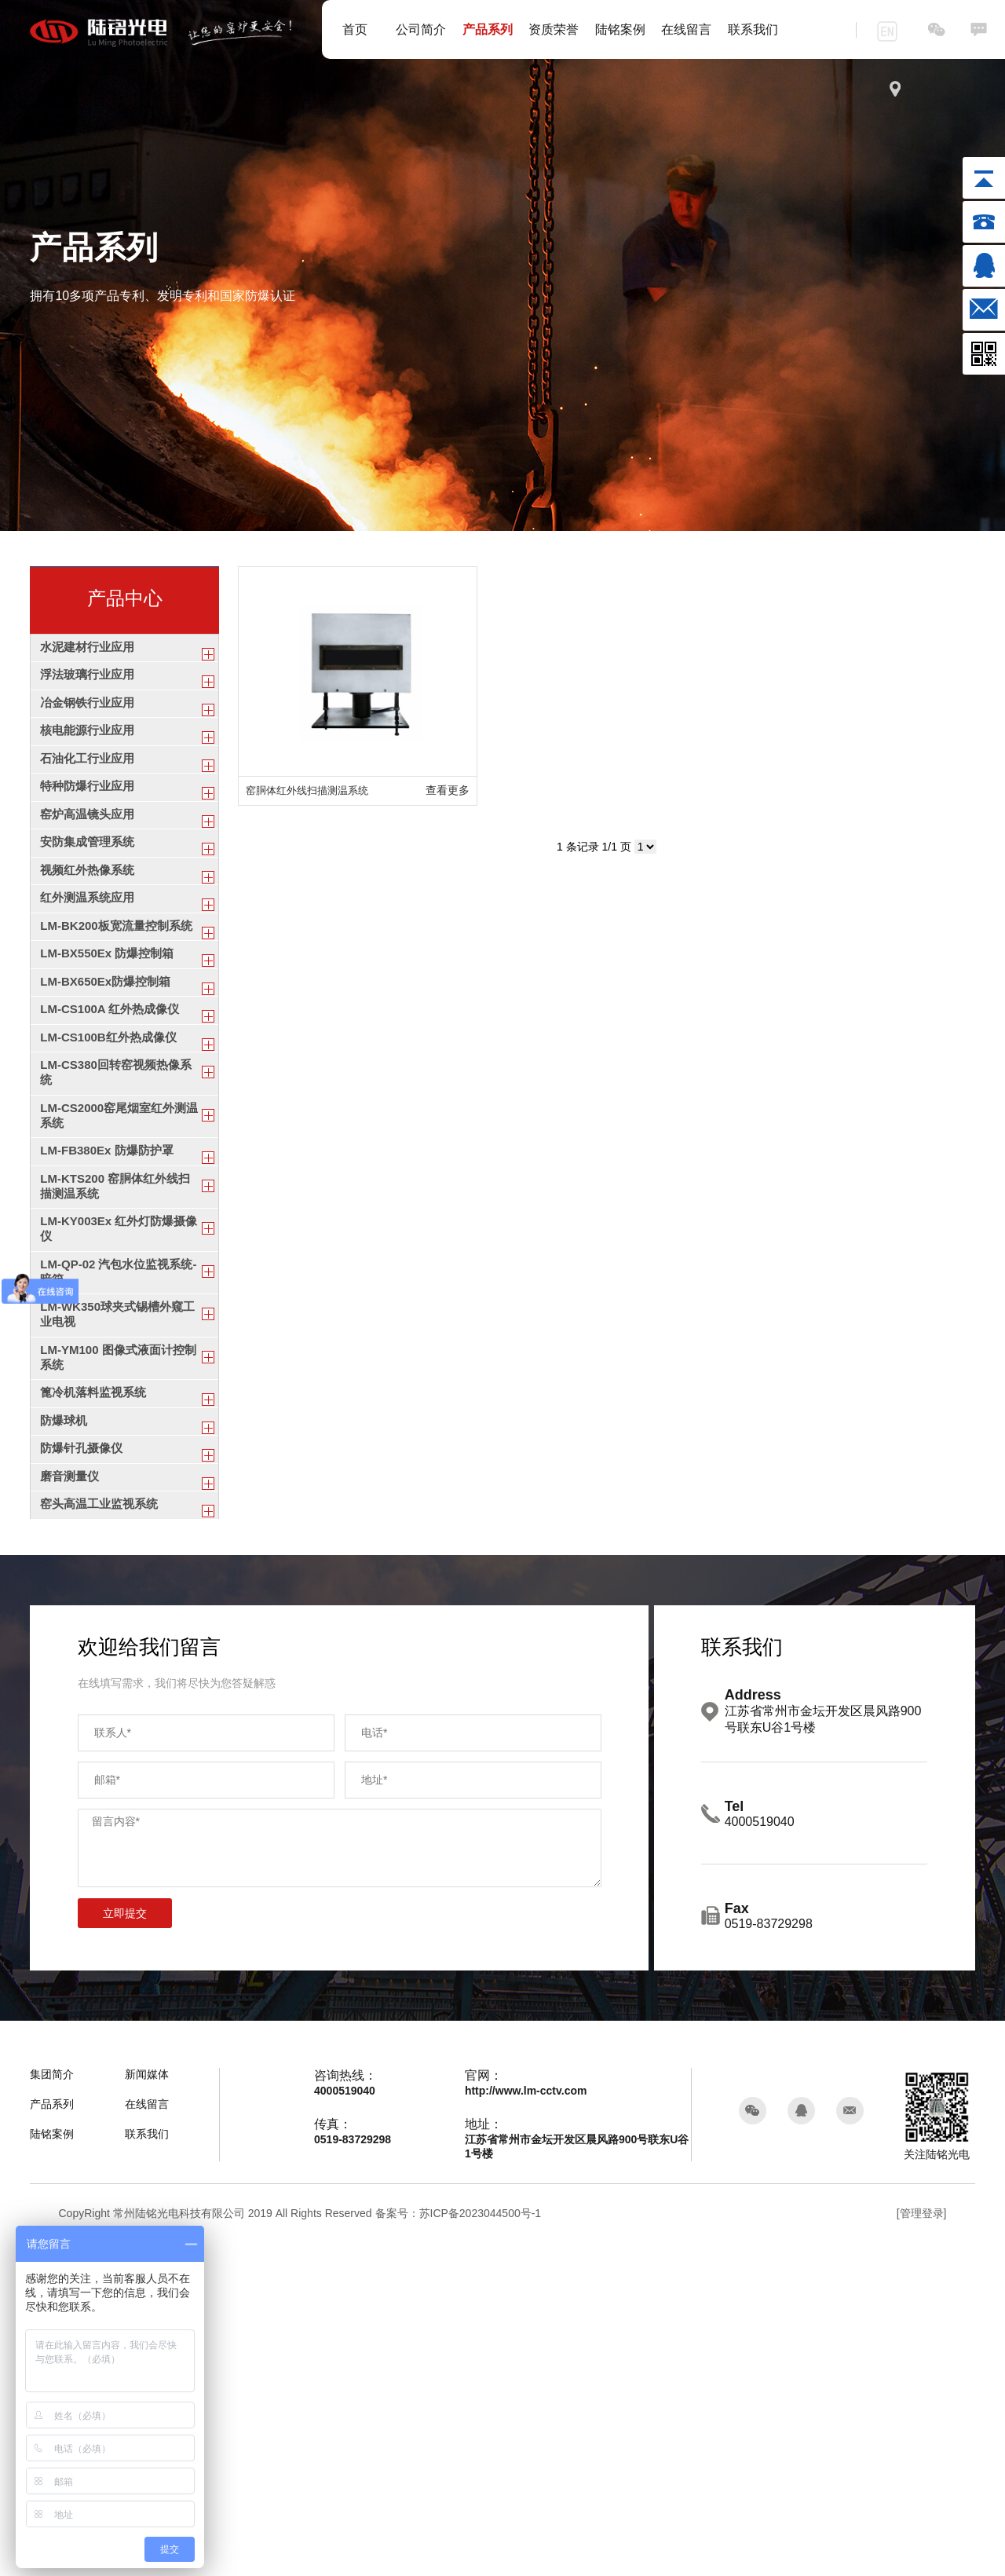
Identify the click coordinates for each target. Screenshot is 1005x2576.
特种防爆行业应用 (90, 845)
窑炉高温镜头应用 (90, 884)
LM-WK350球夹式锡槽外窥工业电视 (116, 1574)
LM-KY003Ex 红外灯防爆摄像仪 (117, 1463)
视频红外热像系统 (90, 961)
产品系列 (487, 29)
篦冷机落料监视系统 (96, 1675)
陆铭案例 (620, 29)
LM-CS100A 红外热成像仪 (114, 1172)
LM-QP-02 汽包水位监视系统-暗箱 (115, 1518)
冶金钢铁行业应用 (90, 729)
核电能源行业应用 (90, 767)
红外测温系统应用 (90, 1001)
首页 (354, 29)
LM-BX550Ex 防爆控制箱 (111, 1094)
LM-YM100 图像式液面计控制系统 (117, 1629)
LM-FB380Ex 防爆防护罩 (110, 1360)
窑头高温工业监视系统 (103, 1831)
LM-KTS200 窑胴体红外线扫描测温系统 (120, 1407)
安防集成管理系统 (90, 923)
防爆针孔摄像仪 (84, 1753)
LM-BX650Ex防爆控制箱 (109, 1133)
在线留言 (686, 29)
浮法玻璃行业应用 (90, 690)
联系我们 (753, 29)
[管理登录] (922, 2546)
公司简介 (421, 29)
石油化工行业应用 (90, 806)
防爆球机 (65, 1715)
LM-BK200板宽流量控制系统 (114, 1048)
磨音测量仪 (71, 1792)
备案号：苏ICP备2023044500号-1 (458, 2546)
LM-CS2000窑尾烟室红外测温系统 (118, 1313)
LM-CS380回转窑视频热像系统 (114, 1258)
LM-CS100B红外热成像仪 (112, 1211)
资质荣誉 (553, 29)
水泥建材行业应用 (90, 651)
